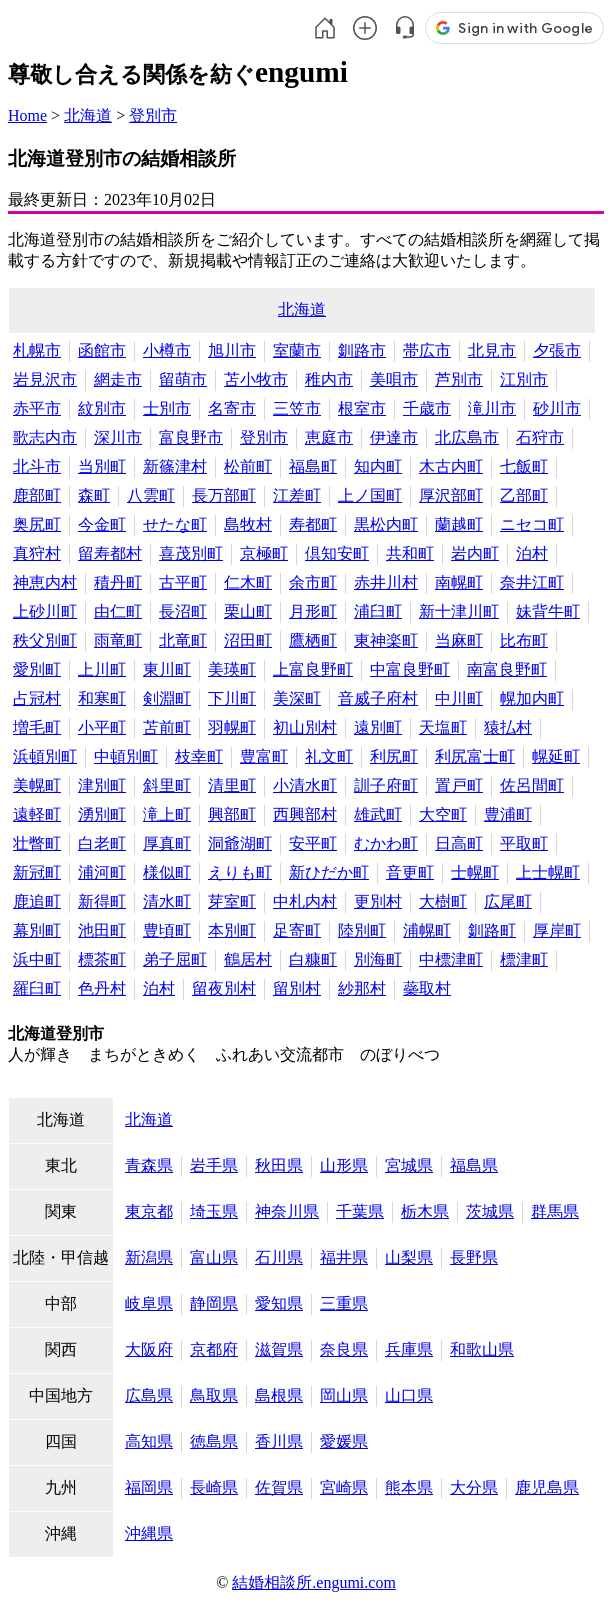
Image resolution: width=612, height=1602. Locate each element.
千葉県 (360, 1211)
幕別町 (37, 930)
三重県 (344, 1303)
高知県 (149, 1441)
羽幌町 (232, 727)
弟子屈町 (175, 959)
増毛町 (37, 727)
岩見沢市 (45, 379)
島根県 (279, 1395)
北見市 (492, 350)
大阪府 (149, 1349)
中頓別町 (126, 756)
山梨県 (409, 1257)
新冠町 (37, 872)
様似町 (167, 872)
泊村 (532, 553)
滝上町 (167, 814)
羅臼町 (37, 988)
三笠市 (297, 408)
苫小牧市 (256, 379)
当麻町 (459, 640)
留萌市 (183, 379)
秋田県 (279, 1165)
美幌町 (37, 785)
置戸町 (459, 785)
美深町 (297, 698)
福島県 (474, 1165)
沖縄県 (149, 1533)
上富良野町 (313, 669)
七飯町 (524, 466)
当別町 (102, 466)
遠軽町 (37, 814)
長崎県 (214, 1487)
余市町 (313, 582)
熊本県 (409, 1487)
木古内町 (451, 466)
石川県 (279, 1257)
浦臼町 (378, 611)
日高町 (459, 843)
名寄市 (232, 408)
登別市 (153, 115)
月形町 (313, 611)
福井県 (344, 1257)
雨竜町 (118, 640)
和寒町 (102, 698)
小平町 (102, 727)
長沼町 (183, 611)
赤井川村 (386, 582)
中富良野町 (410, 669)
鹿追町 (37, 901)
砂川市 (557, 408)
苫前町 (167, 727)
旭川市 (232, 350)
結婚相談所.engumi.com (314, 1582)
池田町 (102, 930)
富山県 (214, 1257)
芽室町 (232, 901)
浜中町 (37, 959)
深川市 (118, 437)
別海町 (378, 959)
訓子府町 (386, 785)
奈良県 (344, 1349)
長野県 (474, 1257)
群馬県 (555, 1211)
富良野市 (191, 437)
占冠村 (37, 698)
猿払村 (508, 727)
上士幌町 (548, 872)
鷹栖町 (313, 640)
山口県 (409, 1395)
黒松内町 (386, 524)
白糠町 (313, 959)
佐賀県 (279, 1487)
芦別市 (459, 379)
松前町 (248, 466)
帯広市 (427, 350)
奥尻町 (37, 524)
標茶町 (102, 959)
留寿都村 (110, 553)
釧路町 (492, 930)
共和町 (410, 553)
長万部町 (224, 495)
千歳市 (427, 408)
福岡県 (149, 1487)
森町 (94, 495)
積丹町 (118, 582)
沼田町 (248, 640)
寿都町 (313, 524)
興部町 (232, 814)
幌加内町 (532, 698)
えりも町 (240, 872)
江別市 (524, 379)
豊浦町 (508, 814)
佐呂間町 (532, 785)
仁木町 (248, 582)
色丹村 (102, 988)
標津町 (524, 959)
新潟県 (149, 1257)
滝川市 (492, 408)
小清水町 (305, 785)
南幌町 (459, 582)
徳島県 (214, 1441)
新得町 (102, 901)
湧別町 (102, 814)
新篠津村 (175, 466)
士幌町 (475, 872)
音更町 (410, 872)
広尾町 (508, 901)
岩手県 (214, 1165)
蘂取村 (427, 988)
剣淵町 (167, 698)
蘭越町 (459, 524)
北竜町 (183, 640)
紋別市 (102, 408)
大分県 (474, 1487)
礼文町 (329, 756)
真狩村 (37, 553)
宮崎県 (344, 1487)
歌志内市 (45, 437)
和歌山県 (482, 1349)
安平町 (313, 843)
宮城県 (409, 1165)
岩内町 (475, 553)
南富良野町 (507, 669)
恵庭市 (329, 437)
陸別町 (362, 930)
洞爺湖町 (240, 843)
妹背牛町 (548, 611)
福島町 (313, 466)
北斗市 (37, 466)
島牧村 (248, 524)
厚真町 (167, 843)
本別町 (232, 930)
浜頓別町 (45, 756)
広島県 (149, 1395)
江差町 (297, 495)
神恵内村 (45, 582)
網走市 (118, 379)
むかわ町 (386, 843)
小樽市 (167, 350)
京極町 (264, 553)
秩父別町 (45, 640)
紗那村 (362, 988)
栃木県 (425, 1211)
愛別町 (37, 669)
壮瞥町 (37, 843)
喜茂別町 (191, 553)
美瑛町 (232, 669)
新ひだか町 (329, 872)
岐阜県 (149, 1303)
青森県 (149, 1165)
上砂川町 (45, 611)
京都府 (214, 1349)
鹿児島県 (547, 1487)
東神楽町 (386, 640)
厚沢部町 (451, 495)
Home (27, 115)
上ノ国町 (370, 495)
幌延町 (556, 756)
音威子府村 (378, 698)
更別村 (378, 901)
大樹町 (443, 901)
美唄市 (394, 379)
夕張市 (557, 350)
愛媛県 (344, 1441)
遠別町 (378, 727)
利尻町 (394, 756)
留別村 (297, 988)
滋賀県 (279, 1349)
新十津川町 (459, 611)
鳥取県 (214, 1395)
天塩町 (443, 727)
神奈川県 (287, 1211)
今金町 (102, 524)
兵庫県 (409, 1349)
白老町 (102, 843)
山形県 (344, 1165)
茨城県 (490, 1211)
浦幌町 (427, 930)
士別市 (167, 408)
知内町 (378, 466)
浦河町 (102, 872)
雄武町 (378, 814)
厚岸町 (557, 930)
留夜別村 (224, 988)
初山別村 (305, 727)
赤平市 (37, 408)
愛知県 (279, 1303)
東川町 (167, 669)
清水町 (167, 901)
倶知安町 (337, 553)
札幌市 (37, 350)
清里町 (232, 785)
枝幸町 (199, 756)
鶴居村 (248, 959)
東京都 (149, 1211)
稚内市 (329, 379)
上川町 (102, 669)
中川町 (459, 698)
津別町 (102, 785)
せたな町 (175, 524)
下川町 (232, 698)
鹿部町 (37, 495)
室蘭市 (297, 350)
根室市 (362, 408)
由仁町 (118, 611)
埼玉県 (214, 1211)
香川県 (279, 1441)
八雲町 (151, 495)
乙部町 (524, 495)
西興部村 (305, 814)
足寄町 (297, 930)
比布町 (524, 640)
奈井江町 (532, 582)
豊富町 (264, 756)
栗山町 (248, 611)
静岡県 (214, 1303)
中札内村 (305, 901)
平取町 (524, 843)
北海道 (88, 115)
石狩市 (540, 437)
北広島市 (467, 437)
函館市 (102, 350)
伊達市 (394, 437)
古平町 (183, 582)
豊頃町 (167, 930)
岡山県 (344, 1395)
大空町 (443, 814)
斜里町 (167, 785)
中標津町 (451, 959)
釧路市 (362, 350)
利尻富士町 (475, 756)
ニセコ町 (532, 524)
